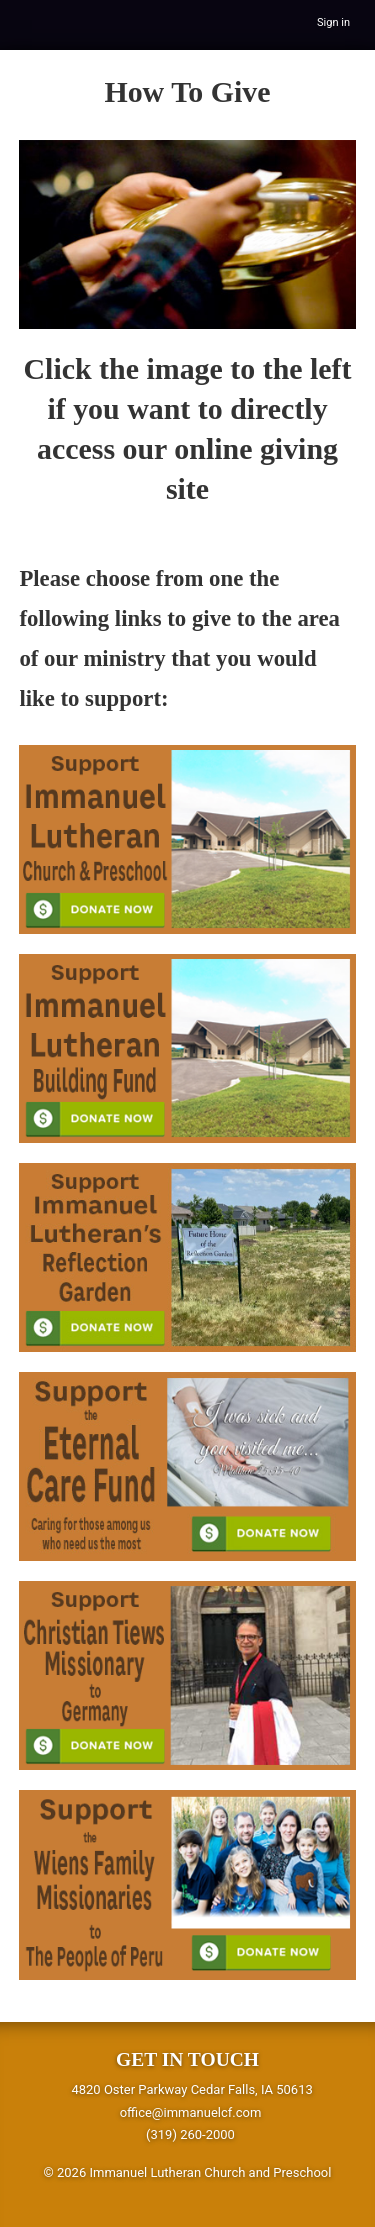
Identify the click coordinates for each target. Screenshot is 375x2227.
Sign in (333, 22)
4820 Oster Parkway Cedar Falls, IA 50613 (191, 2089)
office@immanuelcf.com (191, 2112)
